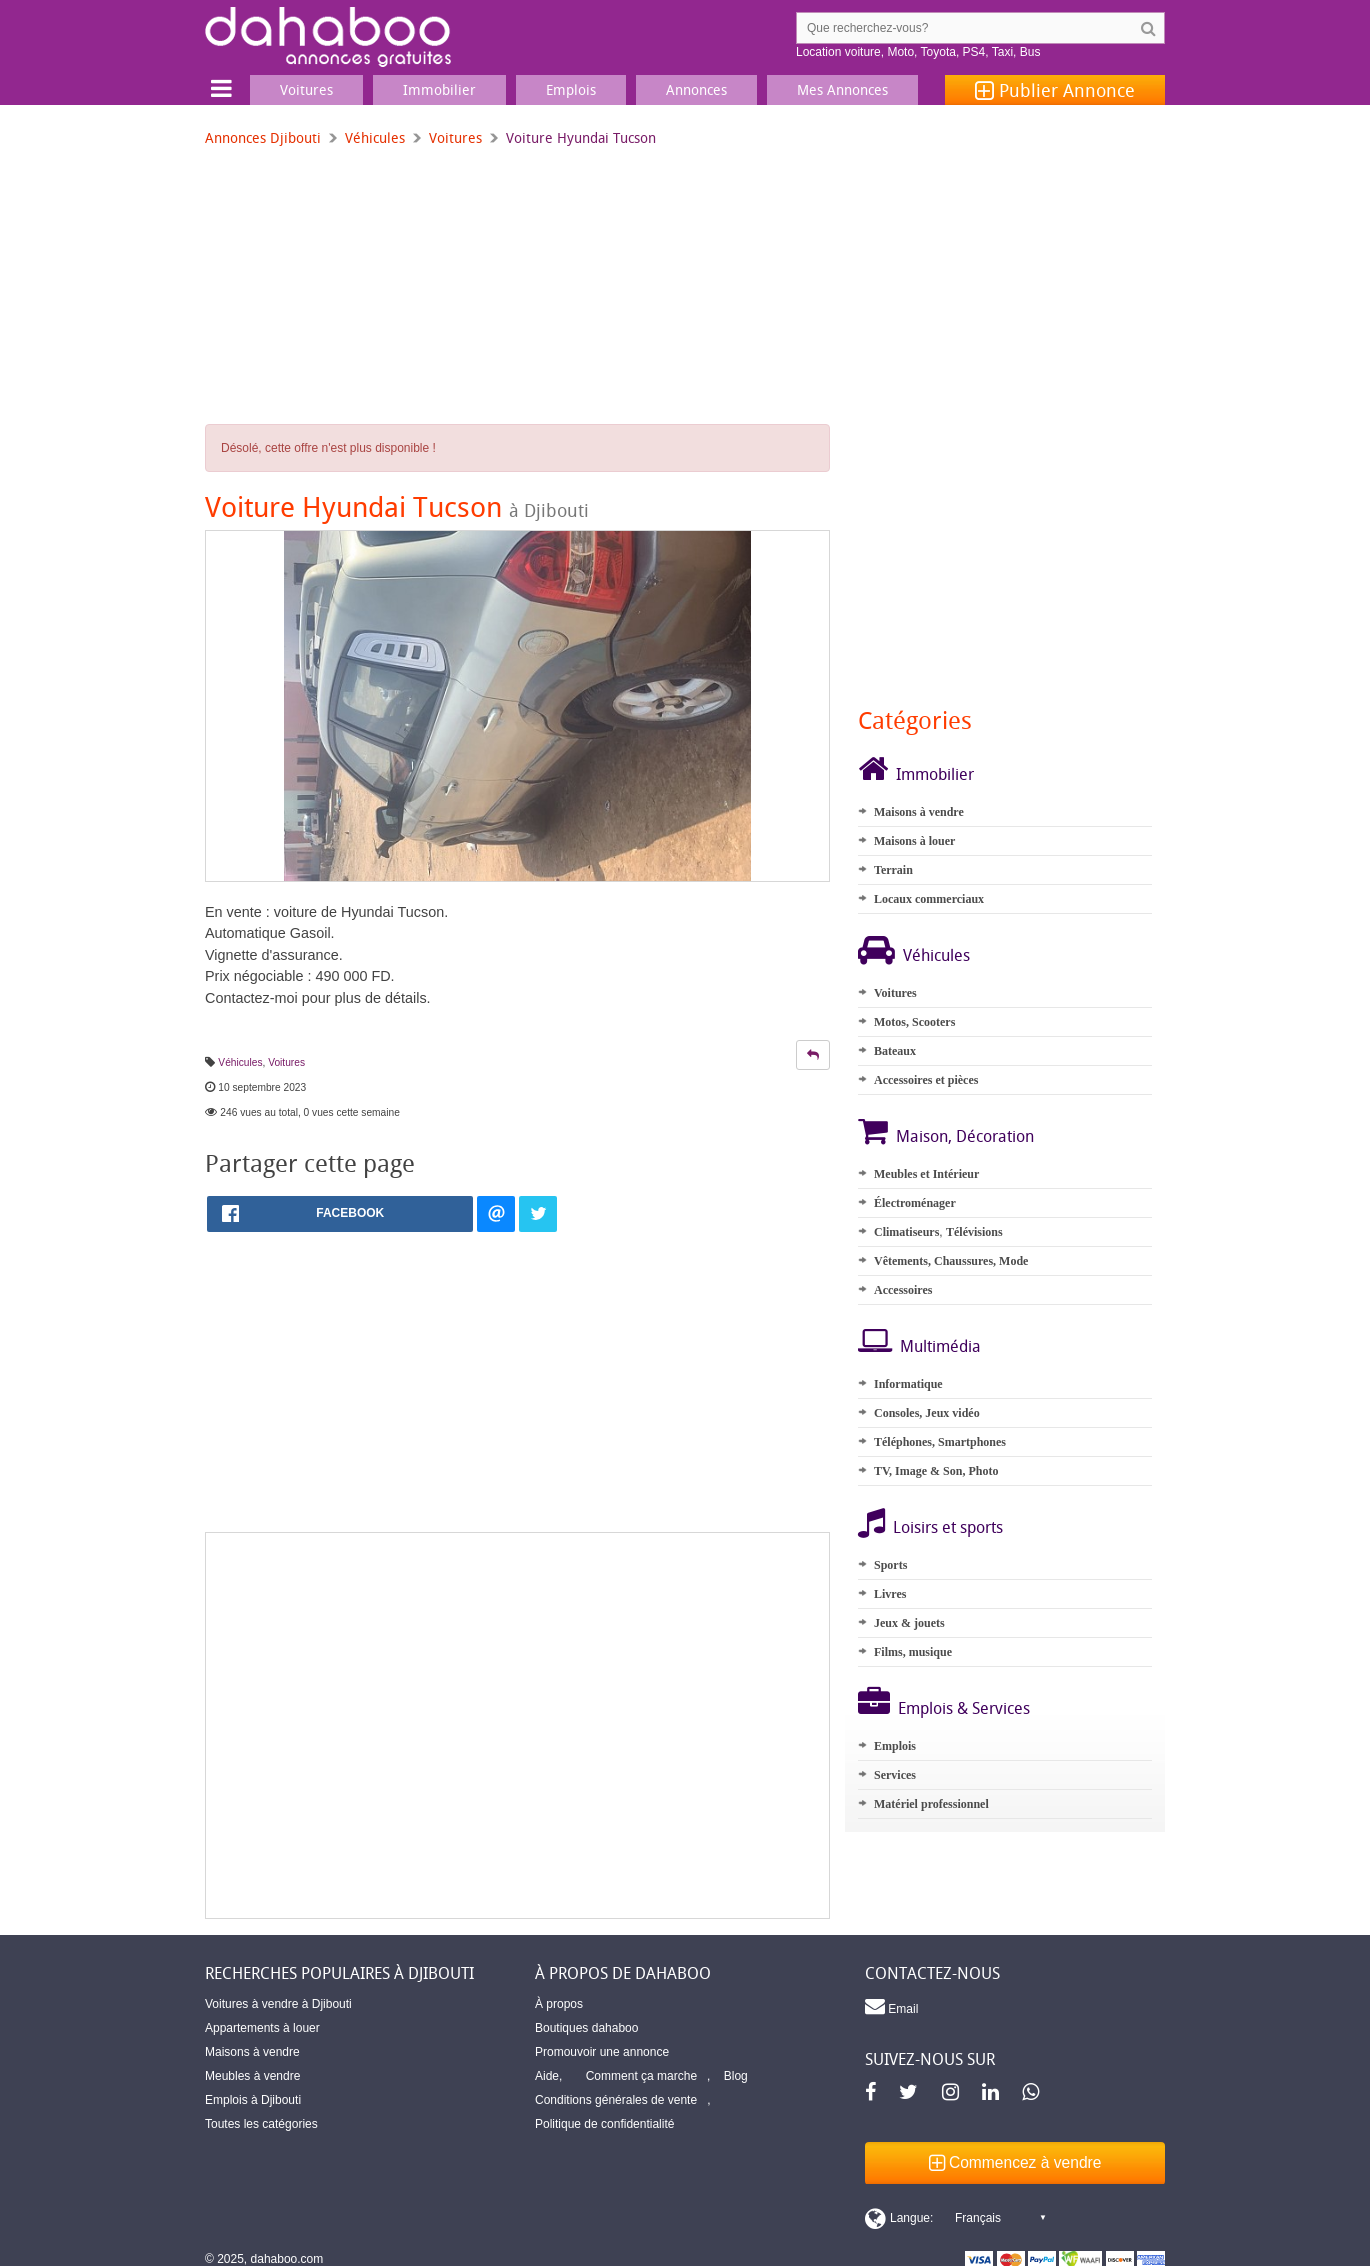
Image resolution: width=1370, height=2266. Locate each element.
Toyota (938, 52)
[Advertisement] (517, 1725)
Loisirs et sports (948, 1527)
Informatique (908, 1384)
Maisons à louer (914, 841)
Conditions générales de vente (616, 2100)
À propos (559, 2004)
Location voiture (838, 52)
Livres (890, 1594)
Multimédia (940, 1346)
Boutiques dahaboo (586, 2028)
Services (895, 1775)
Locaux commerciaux (929, 899)
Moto (900, 52)
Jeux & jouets (909, 1623)
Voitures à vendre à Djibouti (278, 2004)
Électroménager (915, 1203)
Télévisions (974, 1232)
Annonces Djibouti (263, 137)
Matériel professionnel (931, 1804)
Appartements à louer (262, 2028)
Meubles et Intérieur (926, 1174)
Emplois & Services (964, 1708)
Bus (1030, 52)
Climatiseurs (906, 1232)
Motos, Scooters (914, 1022)
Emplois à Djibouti (253, 2100)
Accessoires (903, 1290)
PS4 (974, 52)
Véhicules (375, 137)
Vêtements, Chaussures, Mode (951, 1261)
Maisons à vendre (919, 812)
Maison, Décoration (965, 1136)
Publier (1055, 90)
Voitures (455, 137)
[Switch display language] (955, 2218)
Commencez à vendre (1015, 2162)
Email (891, 2006)
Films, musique (913, 1652)
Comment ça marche (641, 2076)
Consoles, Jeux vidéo (927, 1413)
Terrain (893, 870)
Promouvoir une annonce (602, 2052)
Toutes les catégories (261, 2124)
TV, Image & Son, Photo (936, 1471)
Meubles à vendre (252, 2076)
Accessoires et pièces (926, 1080)
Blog (736, 2076)
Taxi (1002, 52)
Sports (890, 1565)
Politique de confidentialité (604, 2124)
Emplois (895, 1746)
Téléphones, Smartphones (940, 1442)
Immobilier (935, 774)
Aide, (548, 2076)
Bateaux (895, 1051)
